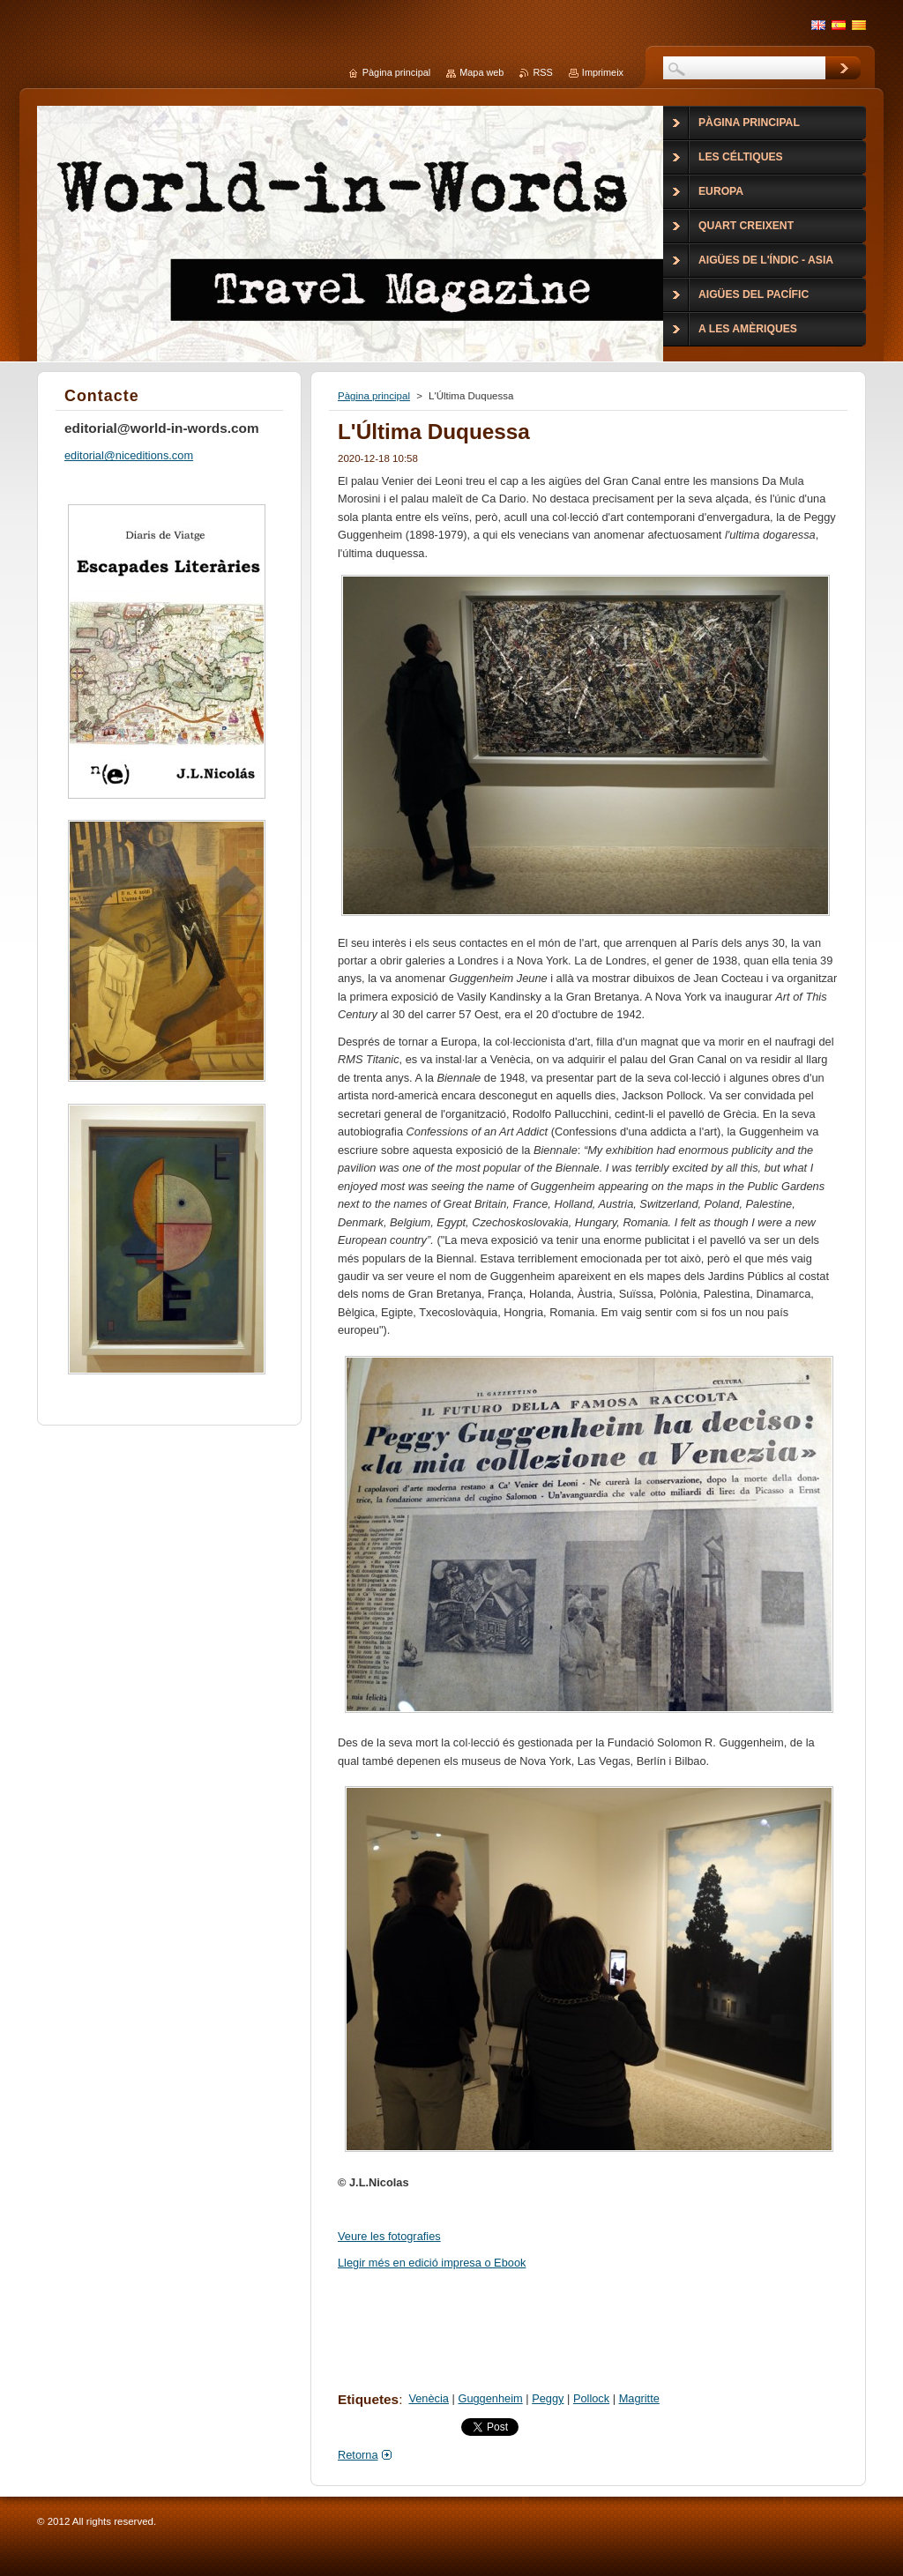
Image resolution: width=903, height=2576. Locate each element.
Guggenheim (490, 2398)
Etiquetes (368, 2399)
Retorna (358, 2454)
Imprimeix (602, 72)
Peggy (547, 2398)
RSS (542, 72)
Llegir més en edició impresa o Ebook (432, 2262)
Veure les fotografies (389, 2236)
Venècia (428, 2398)
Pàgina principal (374, 396)
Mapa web (481, 72)
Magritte (639, 2398)
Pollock (591, 2398)
